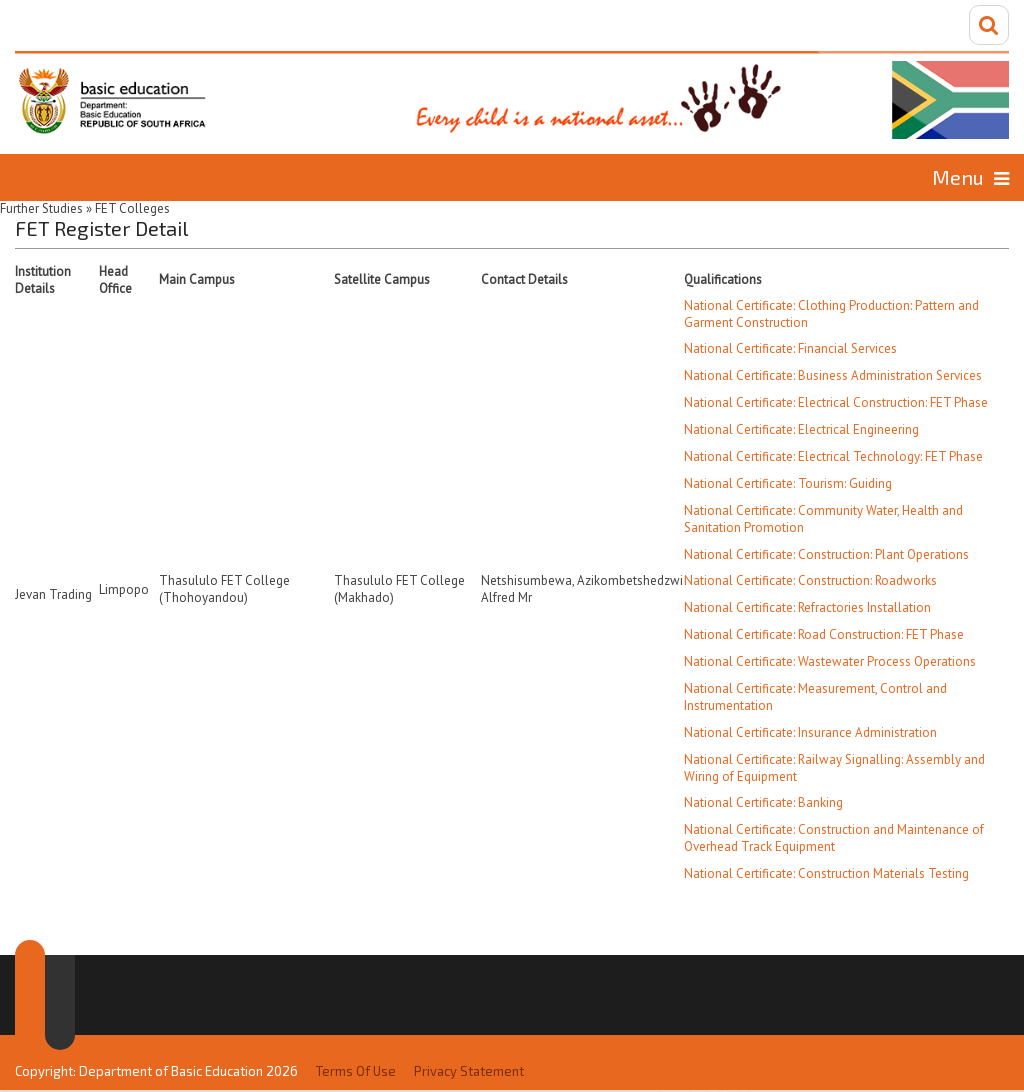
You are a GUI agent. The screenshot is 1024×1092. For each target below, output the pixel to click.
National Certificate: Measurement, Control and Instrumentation (815, 697)
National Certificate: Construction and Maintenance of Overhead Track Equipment (834, 838)
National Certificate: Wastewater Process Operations (830, 661)
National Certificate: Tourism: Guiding (788, 483)
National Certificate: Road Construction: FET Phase (824, 634)
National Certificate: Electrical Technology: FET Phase (833, 456)
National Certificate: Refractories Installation (807, 607)
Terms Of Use (356, 1071)
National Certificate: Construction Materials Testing (826, 873)
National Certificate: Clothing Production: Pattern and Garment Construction (831, 314)
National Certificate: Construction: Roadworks (810, 580)
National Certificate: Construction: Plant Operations (826, 554)
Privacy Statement (469, 1071)
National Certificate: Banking (763, 802)
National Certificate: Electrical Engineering (801, 429)
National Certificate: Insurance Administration (810, 732)
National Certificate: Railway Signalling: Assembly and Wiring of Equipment (834, 768)
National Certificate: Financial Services (790, 348)
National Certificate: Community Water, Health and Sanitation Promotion (823, 519)
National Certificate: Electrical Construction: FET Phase (836, 402)
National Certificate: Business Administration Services (833, 375)
